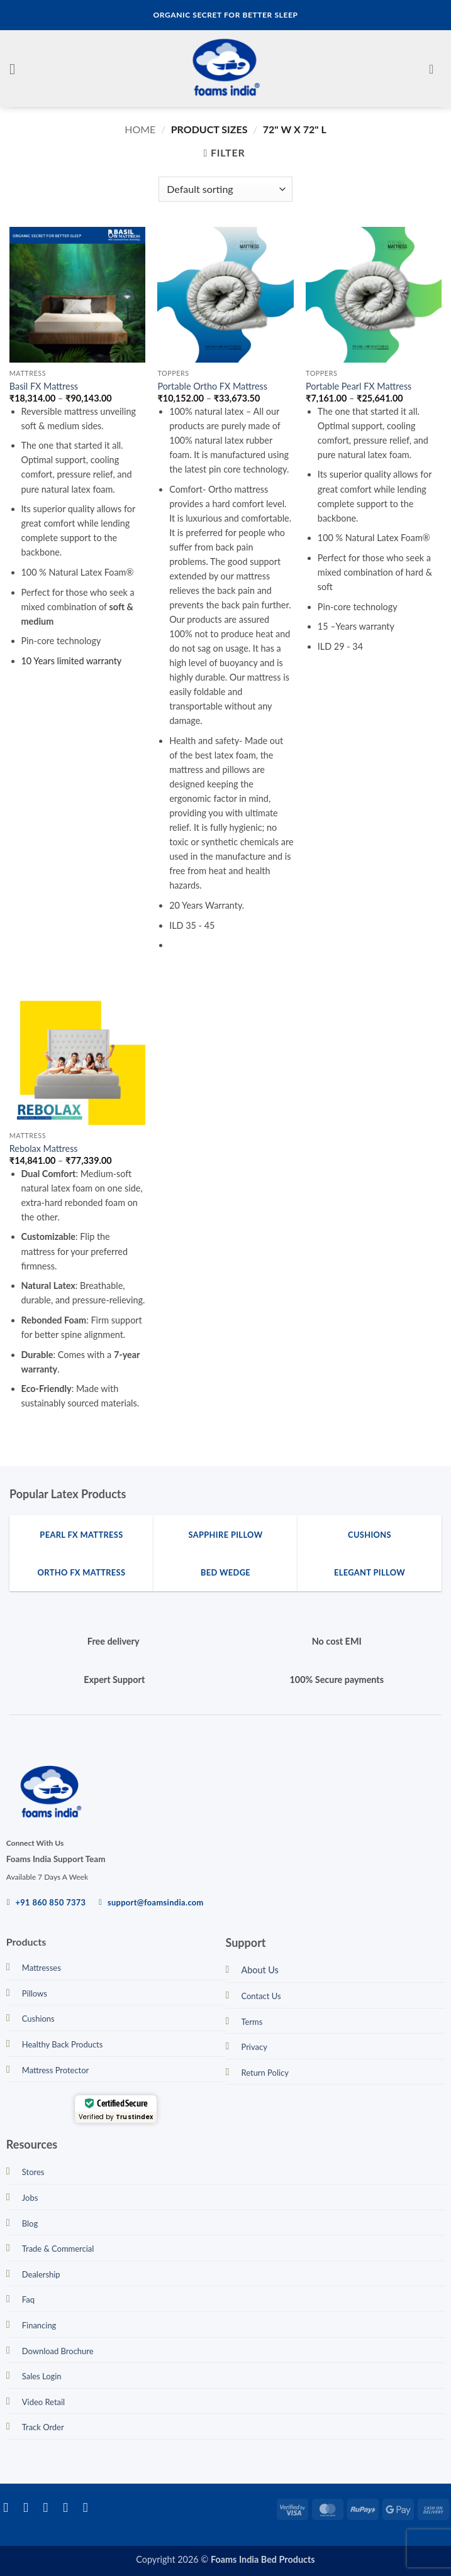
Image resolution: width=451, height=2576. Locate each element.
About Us (260, 1970)
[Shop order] (225, 189)
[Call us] (89, 2507)
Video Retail (43, 2402)
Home (140, 129)
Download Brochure (58, 2351)
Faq (28, 2299)
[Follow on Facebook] (9, 2507)
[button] (17, 68)
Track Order (43, 2427)
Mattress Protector (55, 2070)
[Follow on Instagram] (29, 2507)
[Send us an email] (69, 2507)
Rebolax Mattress (43, 1148)
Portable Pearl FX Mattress (358, 386)
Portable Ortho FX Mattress (212, 386)
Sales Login (42, 2376)
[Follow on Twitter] (50, 2507)
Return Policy (265, 2073)
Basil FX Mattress (43, 386)
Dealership (41, 2274)
